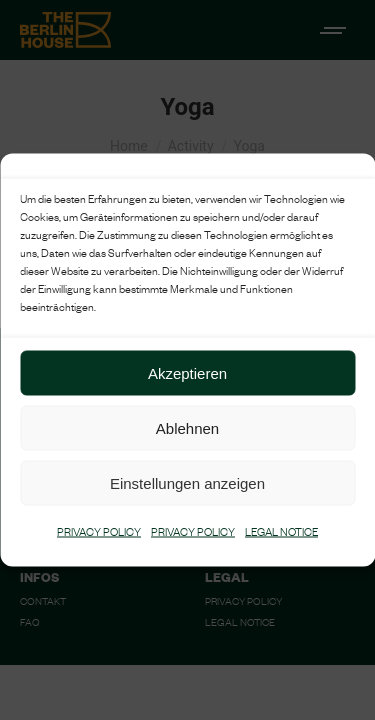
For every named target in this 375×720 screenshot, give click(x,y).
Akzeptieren (187, 372)
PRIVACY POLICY (99, 534)
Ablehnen (187, 427)
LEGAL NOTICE (281, 534)
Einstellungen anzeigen (187, 482)
